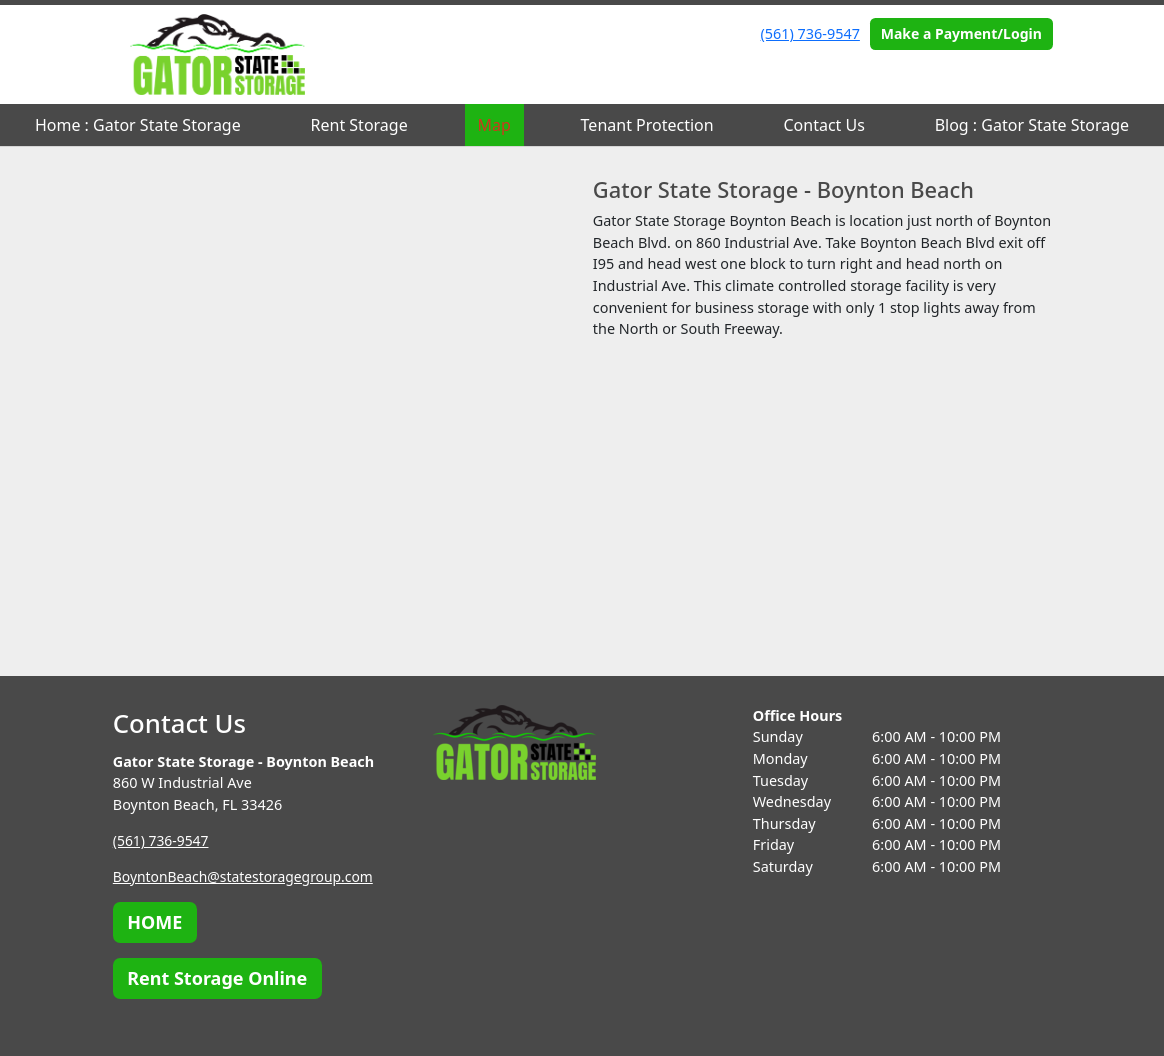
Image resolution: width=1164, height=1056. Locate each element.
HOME (154, 922)
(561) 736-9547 (810, 33)
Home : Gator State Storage (138, 125)
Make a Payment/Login (961, 33)
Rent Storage (359, 125)
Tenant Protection (647, 125)
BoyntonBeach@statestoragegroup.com (248, 876)
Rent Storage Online (217, 978)
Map (493, 125)
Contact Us (823, 125)
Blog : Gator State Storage (1032, 125)
